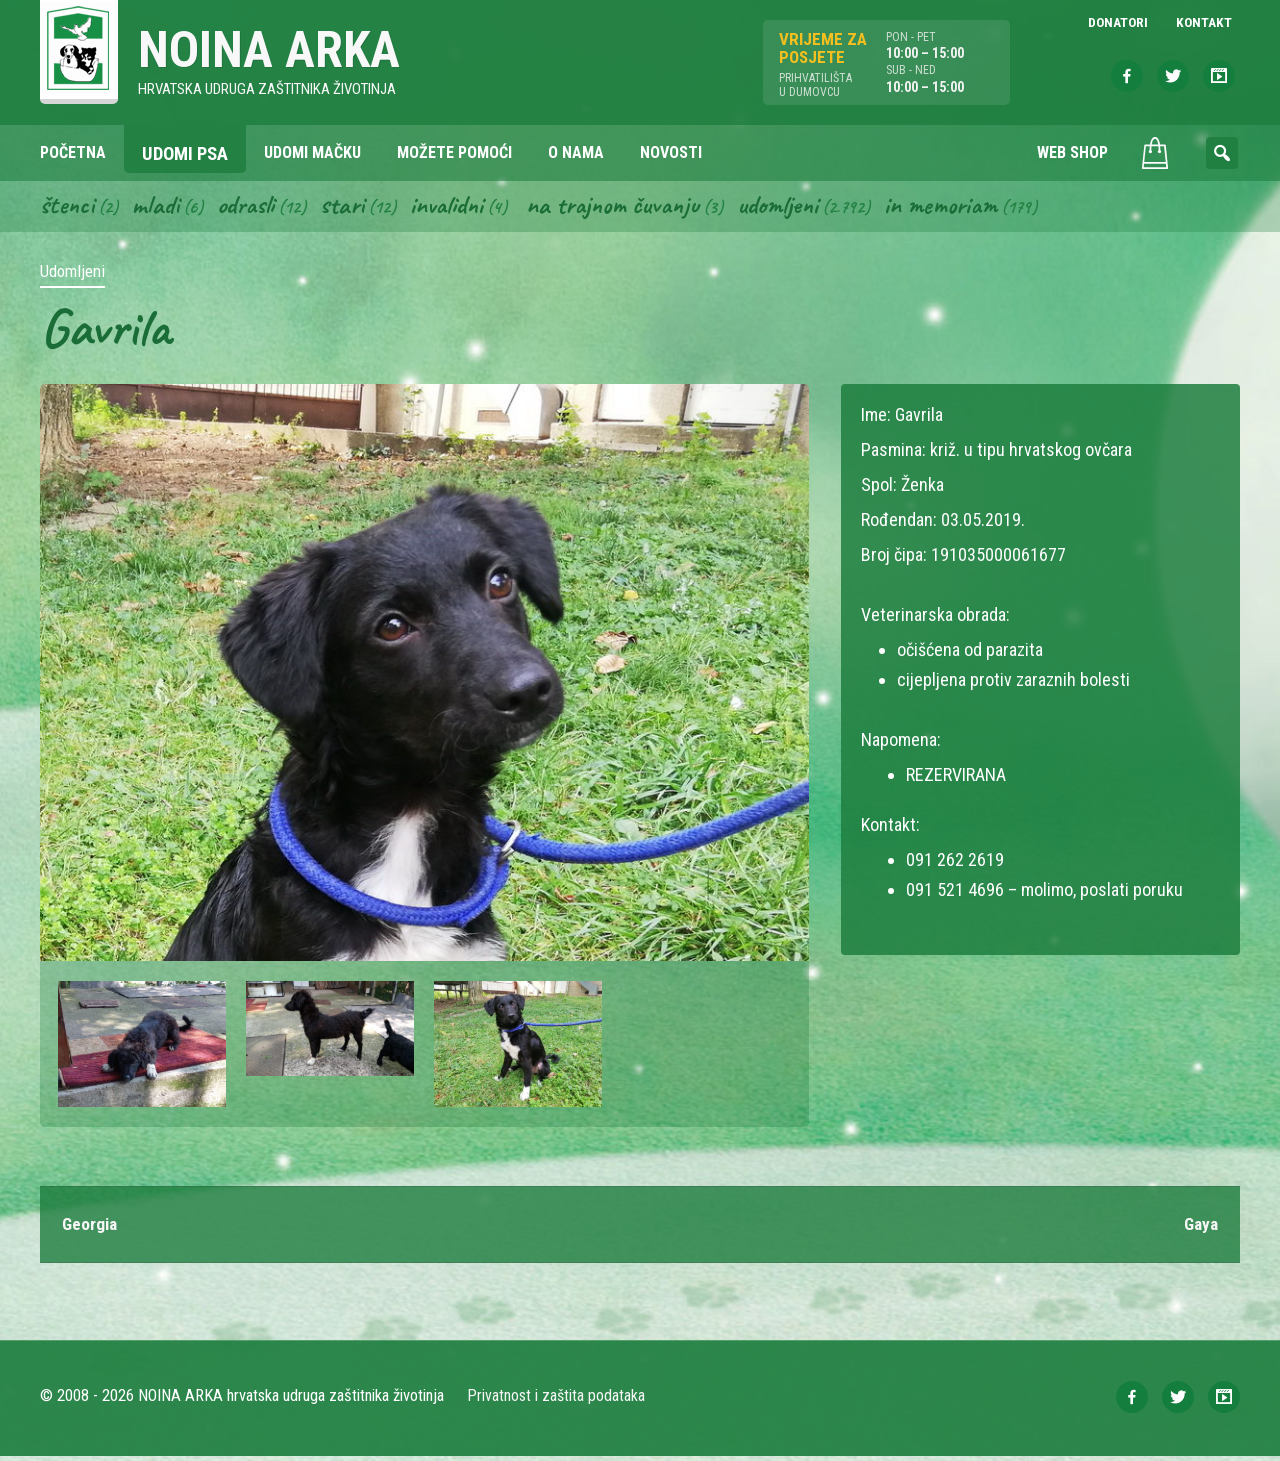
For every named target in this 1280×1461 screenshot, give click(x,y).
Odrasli (252, 208)
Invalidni (458, 208)
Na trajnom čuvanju (631, 208)
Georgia (91, 1228)
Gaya (1199, 1228)
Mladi (159, 208)
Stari (351, 208)
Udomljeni (802, 208)
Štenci (68, 208)
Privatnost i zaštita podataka (557, 1400)
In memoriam (968, 208)
